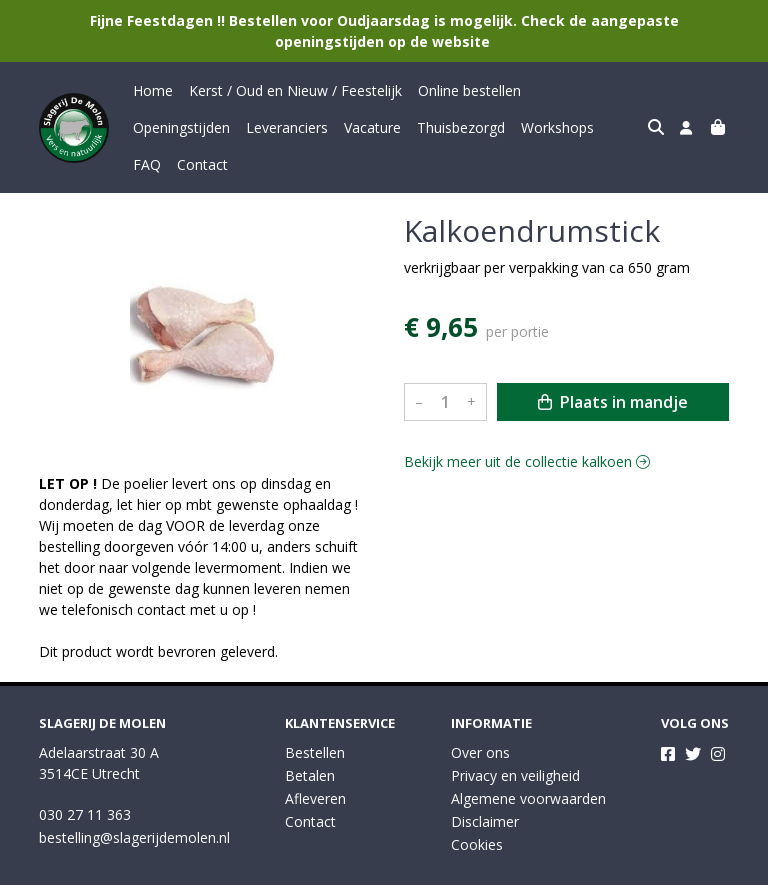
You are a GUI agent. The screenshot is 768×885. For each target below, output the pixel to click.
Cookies (477, 807)
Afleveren (315, 761)
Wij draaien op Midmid (652, 867)
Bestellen (315, 715)
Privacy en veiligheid (515, 738)
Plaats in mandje (613, 365)
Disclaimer (485, 784)
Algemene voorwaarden (528, 761)
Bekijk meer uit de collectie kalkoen (527, 424)
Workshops (444, 127)
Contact (566, 127)
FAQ (511, 127)
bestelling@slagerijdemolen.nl (134, 800)
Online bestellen (469, 90)
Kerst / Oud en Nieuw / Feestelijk (295, 90)
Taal (53, 866)
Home (153, 90)
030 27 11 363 (85, 777)
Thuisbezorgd (348, 127)
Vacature (259, 127)
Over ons (480, 715)
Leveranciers (174, 127)
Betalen (310, 738)
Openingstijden (585, 90)
